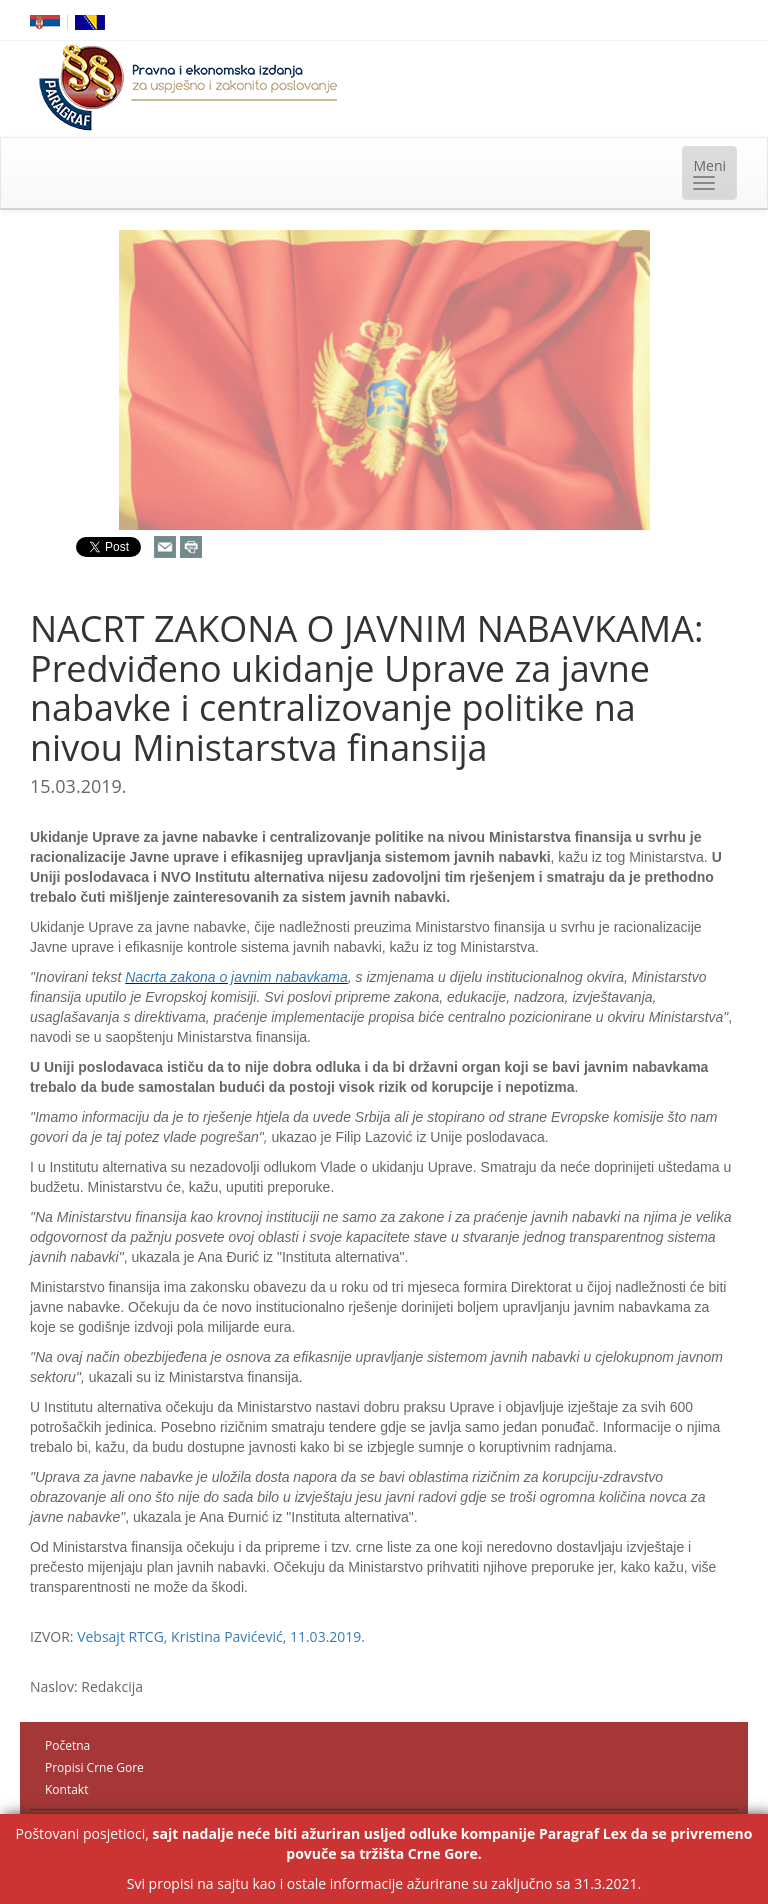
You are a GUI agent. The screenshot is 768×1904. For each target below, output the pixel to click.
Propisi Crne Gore (94, 1767)
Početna (67, 1745)
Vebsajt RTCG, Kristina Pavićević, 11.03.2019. (221, 1636)
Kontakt (66, 1789)
